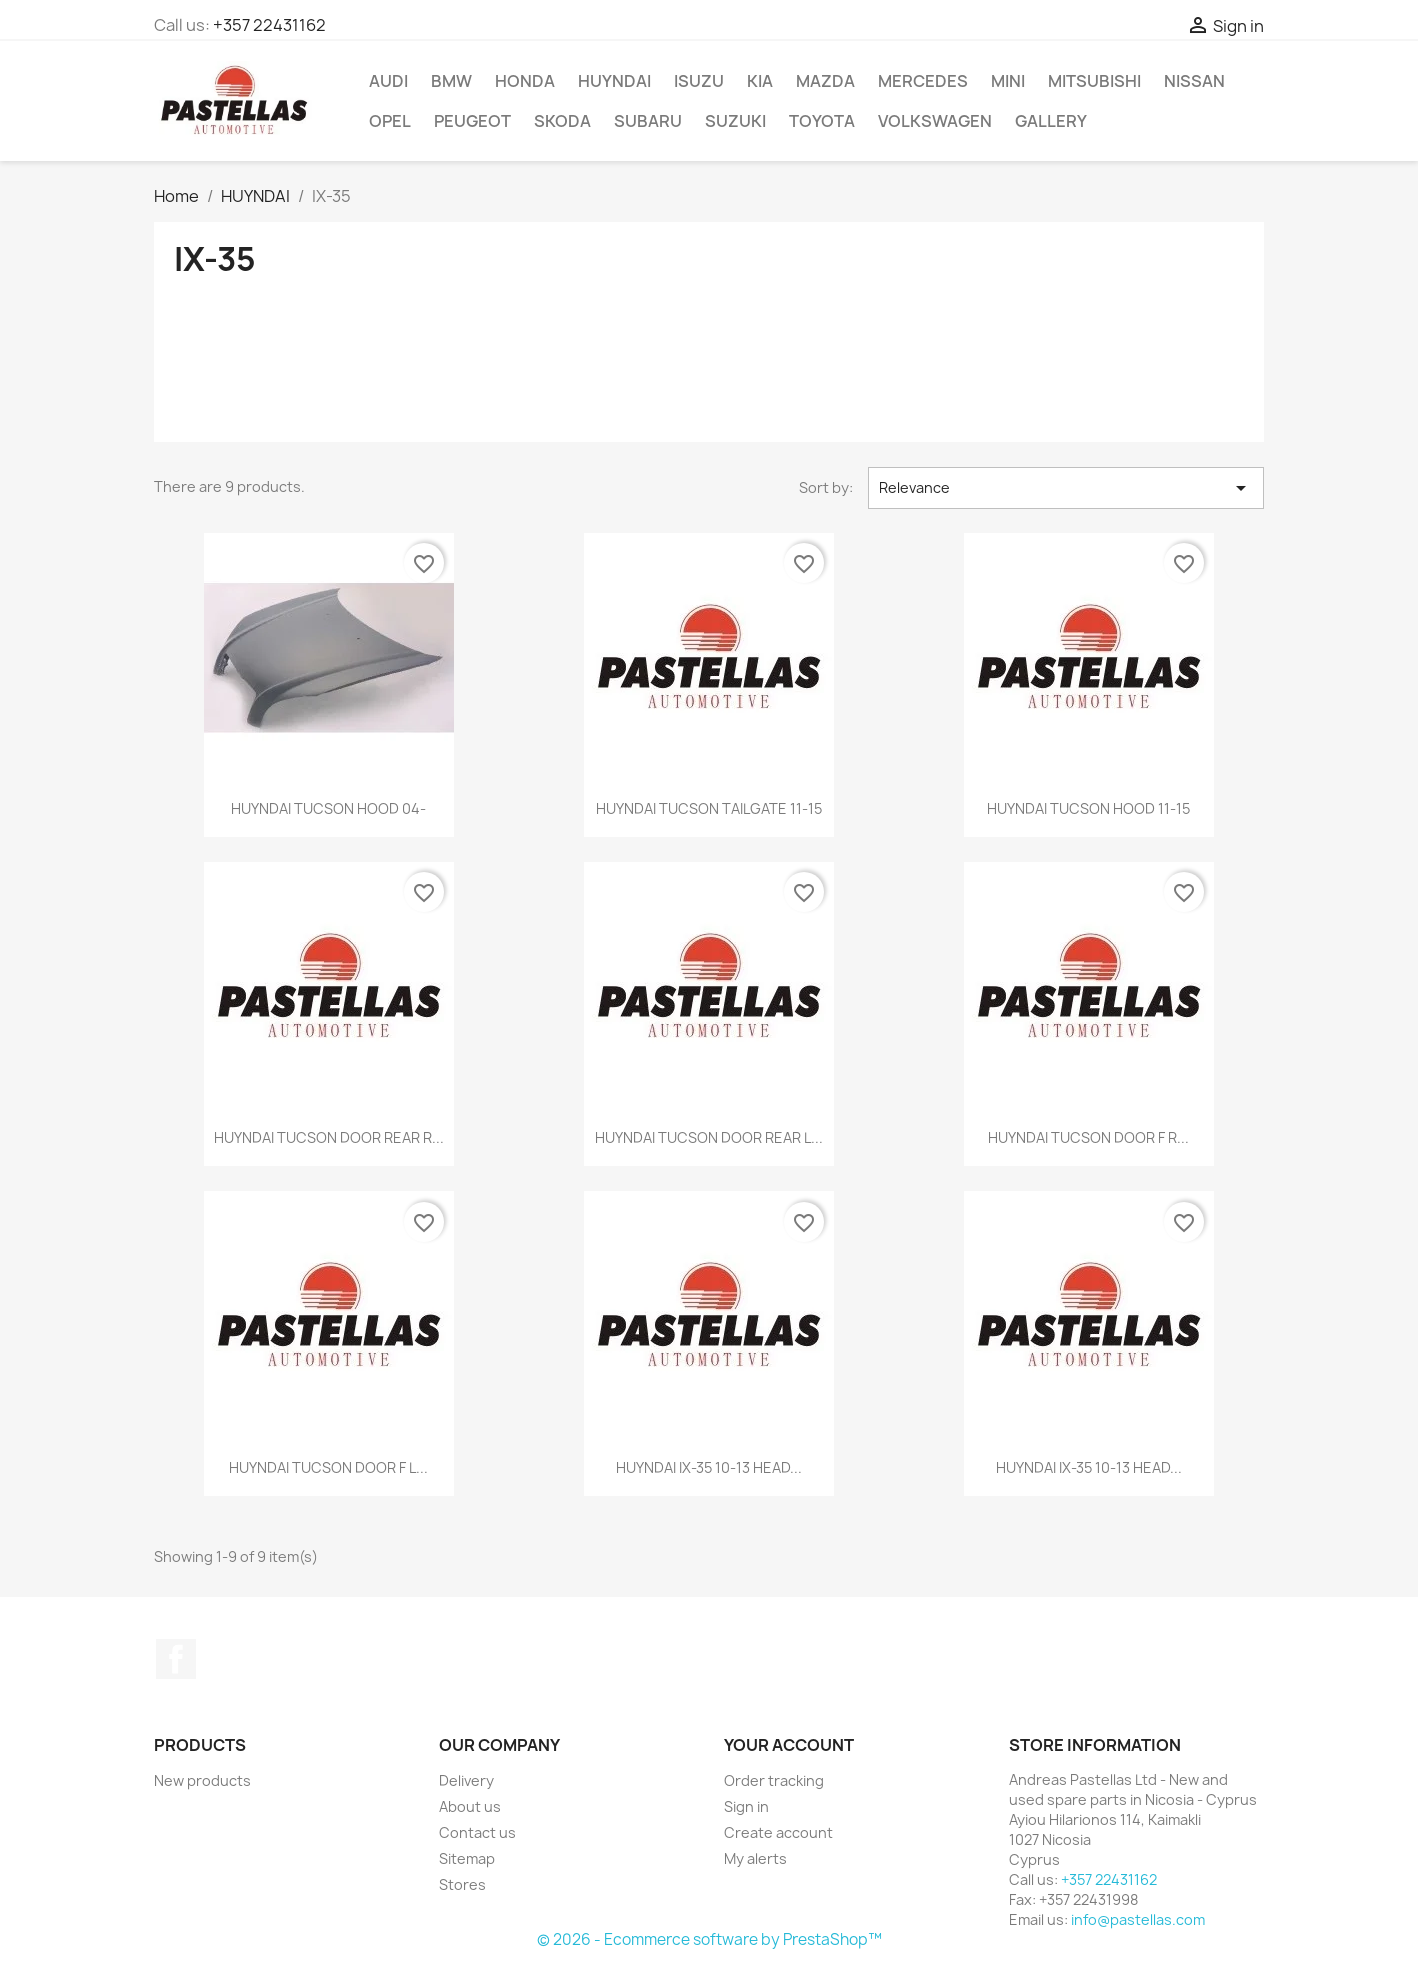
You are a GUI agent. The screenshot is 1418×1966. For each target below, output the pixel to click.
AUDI (388, 81)
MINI (1008, 81)
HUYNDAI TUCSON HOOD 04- (328, 808)
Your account (789, 1745)
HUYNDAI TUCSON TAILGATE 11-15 (709, 808)
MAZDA (825, 81)
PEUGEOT (472, 121)
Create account (778, 1832)
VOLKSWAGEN (935, 121)
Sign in (746, 1806)
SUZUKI (735, 121)
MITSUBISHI (1094, 81)
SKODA (562, 121)
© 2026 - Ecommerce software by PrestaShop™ (709, 1939)
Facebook (176, 1659)
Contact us (477, 1832)
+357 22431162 (269, 25)
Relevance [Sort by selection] (1066, 488)
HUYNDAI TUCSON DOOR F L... (328, 1467)
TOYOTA (822, 121)
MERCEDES (923, 81)
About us (470, 1806)
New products (202, 1780)
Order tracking (774, 1780)
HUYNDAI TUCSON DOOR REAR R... (329, 1137)
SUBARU (648, 121)
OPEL (390, 121)
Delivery (466, 1780)
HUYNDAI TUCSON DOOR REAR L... (709, 1137)
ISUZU (699, 81)
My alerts (755, 1858)
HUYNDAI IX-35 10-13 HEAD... (709, 1467)
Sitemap (467, 1858)
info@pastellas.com (1138, 1919)
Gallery (1051, 121)
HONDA (525, 81)
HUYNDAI (614, 81)
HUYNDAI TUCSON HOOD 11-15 (1088, 808)
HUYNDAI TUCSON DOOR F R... (1088, 1137)
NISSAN (1194, 81)
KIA (760, 81)
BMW (451, 81)
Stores (462, 1884)
